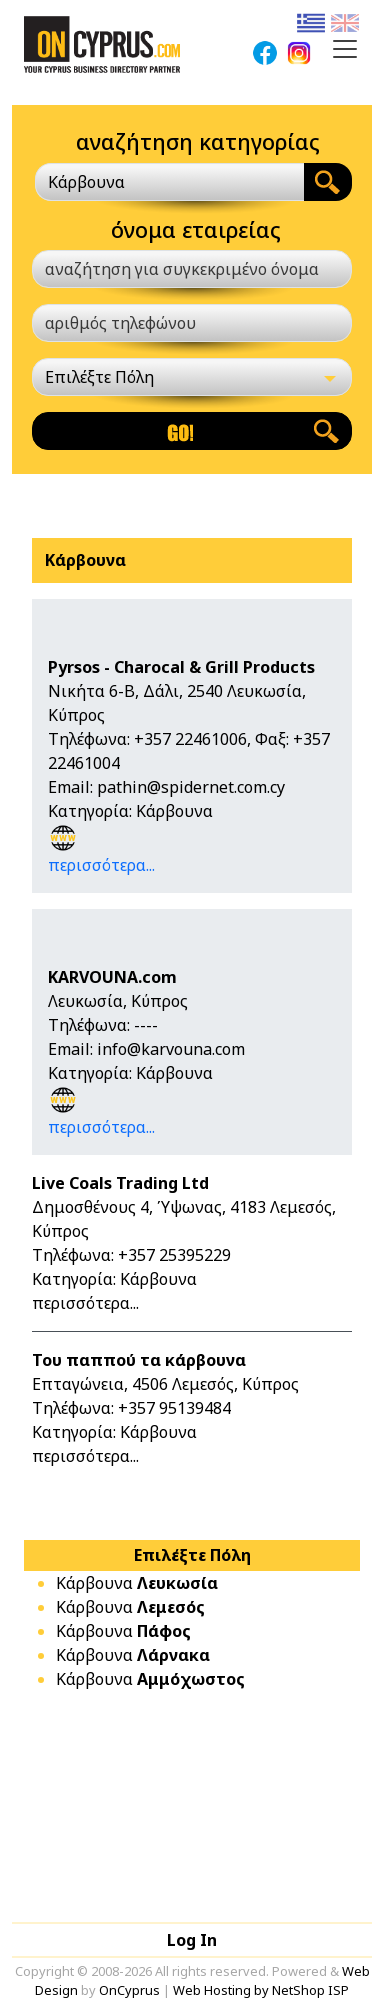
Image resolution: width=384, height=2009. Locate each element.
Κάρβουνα (137, 1583)
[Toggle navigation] (345, 49)
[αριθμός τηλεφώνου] (192, 323)
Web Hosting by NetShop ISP (261, 1990)
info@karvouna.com (171, 1049)
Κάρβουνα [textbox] (86, 182)
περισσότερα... (101, 865)
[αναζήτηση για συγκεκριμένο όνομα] (192, 269)
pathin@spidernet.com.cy (191, 787)
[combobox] (169, 182)
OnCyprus (129, 1990)
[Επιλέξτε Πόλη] (192, 377)
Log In (192, 1940)
